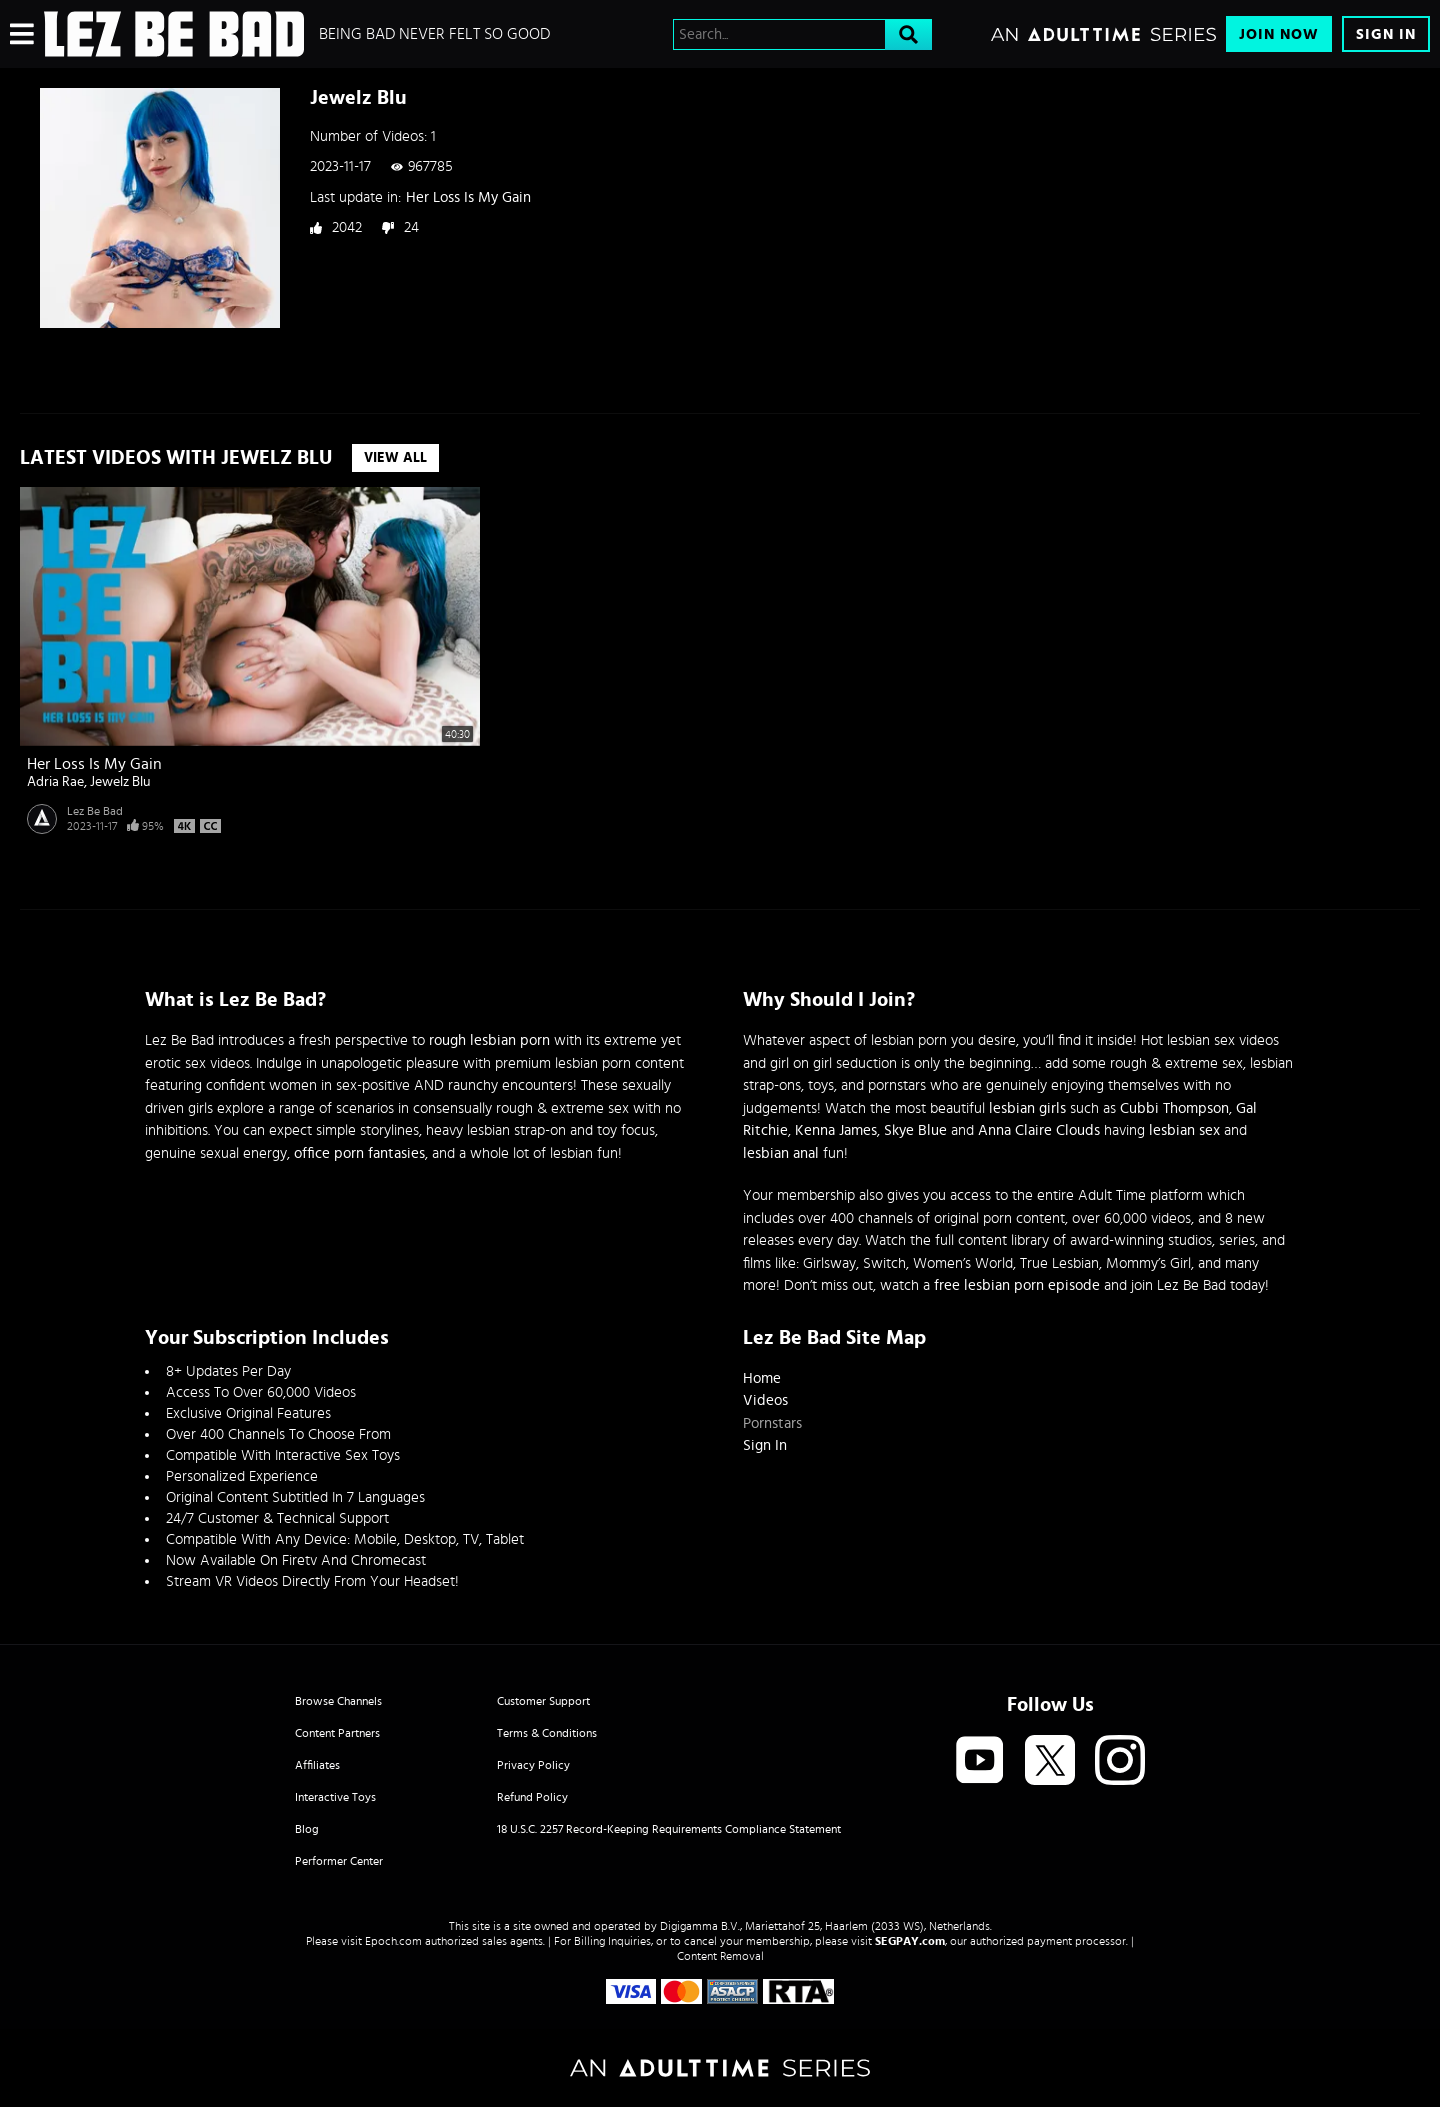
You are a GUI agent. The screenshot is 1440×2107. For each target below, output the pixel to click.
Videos (765, 1400)
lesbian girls (1027, 1108)
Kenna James (836, 1130)
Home (762, 1378)
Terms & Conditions (547, 1733)
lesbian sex (1184, 1130)
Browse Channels (338, 1701)
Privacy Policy (533, 1765)
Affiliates (317, 1765)
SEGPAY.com (910, 1941)
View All (395, 458)
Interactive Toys (335, 1797)
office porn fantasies (359, 1153)
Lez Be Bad (95, 811)
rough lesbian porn (489, 1040)
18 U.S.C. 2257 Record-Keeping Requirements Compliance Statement (669, 1829)
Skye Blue (915, 1130)
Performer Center (339, 1861)
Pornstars (772, 1423)
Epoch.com (393, 1941)
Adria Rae (55, 782)
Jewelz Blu (120, 782)
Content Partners (337, 1733)
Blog (307, 1829)
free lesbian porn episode (1017, 1285)
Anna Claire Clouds (1039, 1130)
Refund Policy (532, 1797)
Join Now (1279, 34)
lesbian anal (781, 1153)
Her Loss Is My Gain (468, 197)
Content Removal (720, 1956)
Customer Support (543, 1701)
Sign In (1386, 34)
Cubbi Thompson (1174, 1108)
